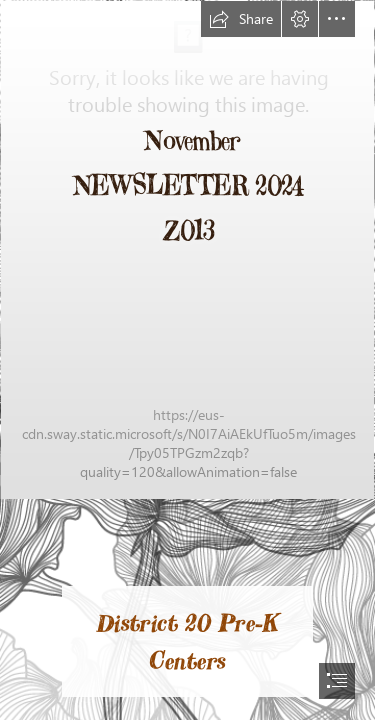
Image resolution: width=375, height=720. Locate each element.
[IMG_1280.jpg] (187, 250)
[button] (241, 19)
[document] (187, 360)
